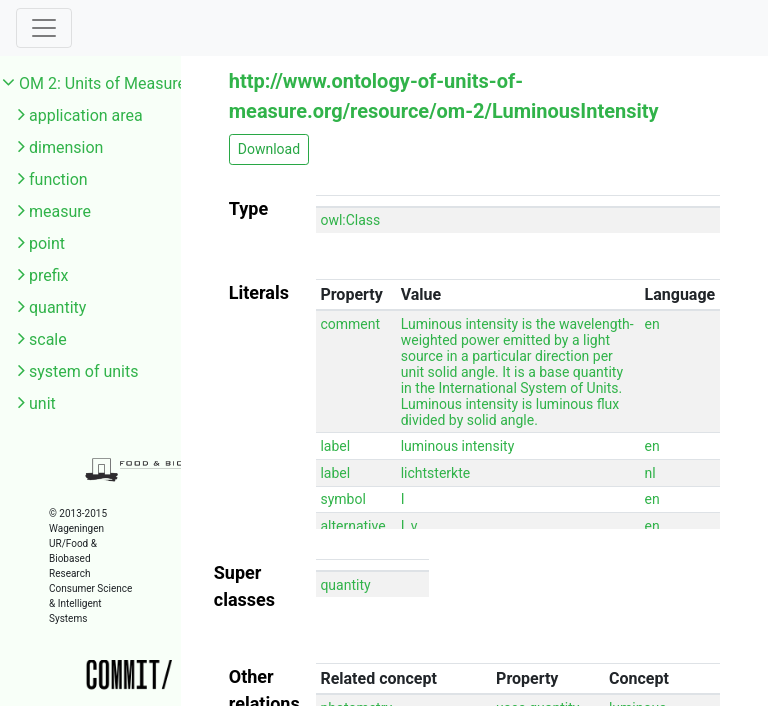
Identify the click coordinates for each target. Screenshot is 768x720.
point (47, 243)
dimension (66, 147)
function (58, 179)
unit (42, 403)
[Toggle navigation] (44, 28)
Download (269, 149)
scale (48, 339)
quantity (57, 307)
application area (86, 115)
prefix (49, 275)
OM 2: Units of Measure (102, 83)
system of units (84, 371)
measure (60, 211)
